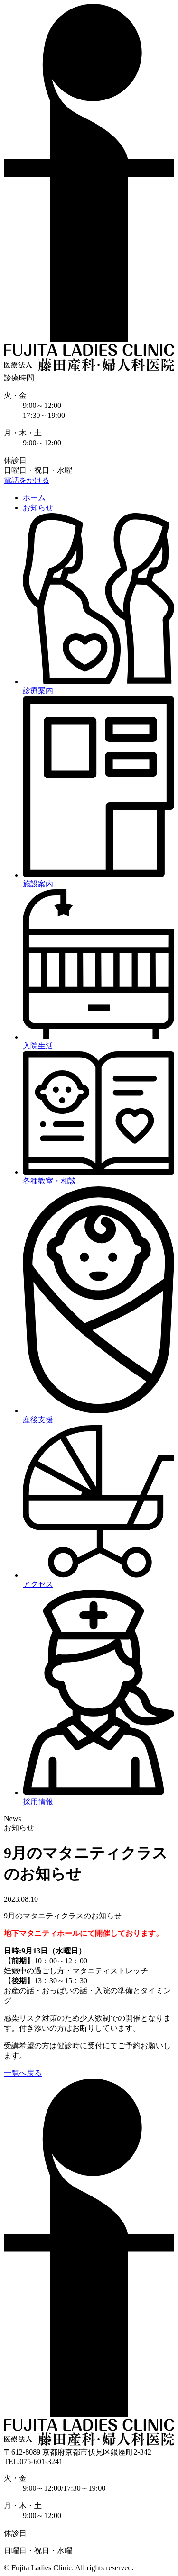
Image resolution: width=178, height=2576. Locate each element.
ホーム (34, 498)
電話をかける (26, 480)
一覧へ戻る (23, 2073)
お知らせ (38, 508)
